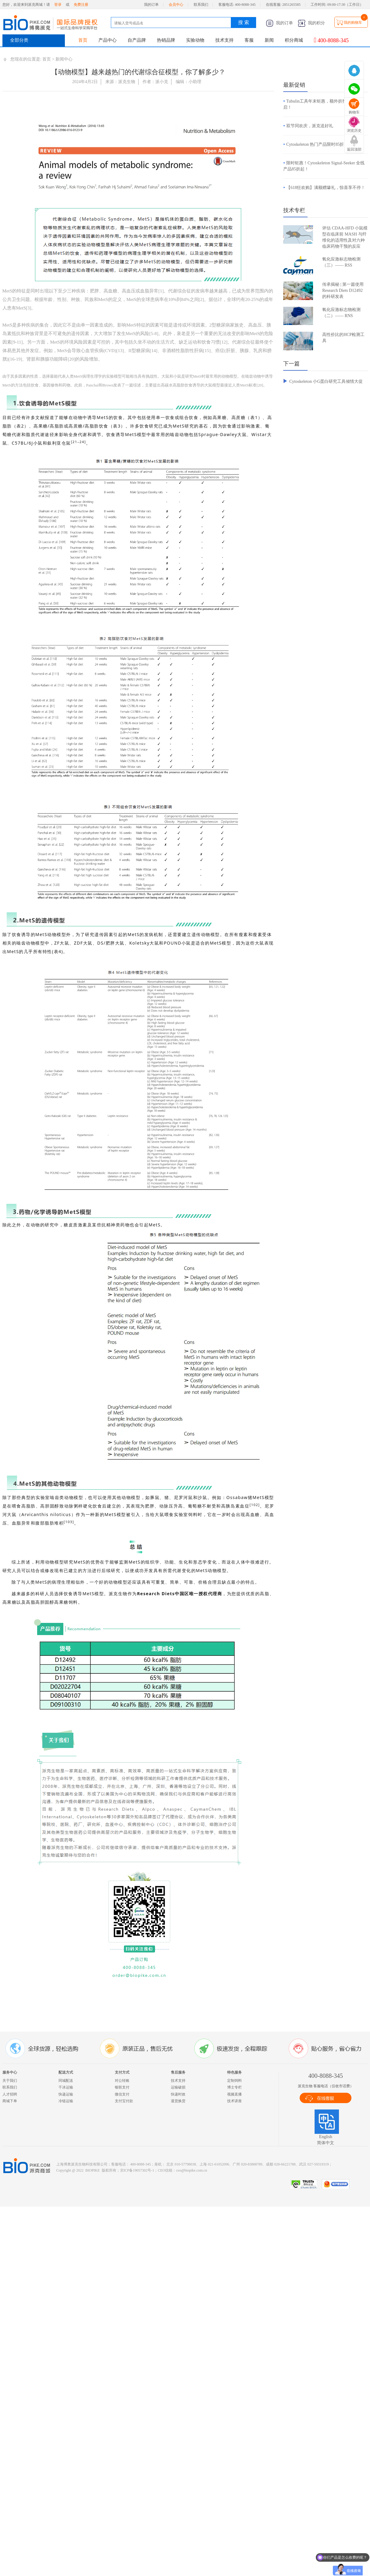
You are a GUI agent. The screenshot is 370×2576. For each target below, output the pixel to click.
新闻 (269, 40)
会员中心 (176, 4)
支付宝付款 (124, 2101)
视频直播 (234, 2094)
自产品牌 (137, 40)
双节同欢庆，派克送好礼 (309, 126)
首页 (82, 40)
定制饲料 (234, 2080)
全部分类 (19, 40)
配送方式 (65, 2072)
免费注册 (81, 4)
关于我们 (9, 2080)
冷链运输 (65, 2101)
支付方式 (122, 2072)
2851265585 (291, 4)
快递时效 (178, 2094)
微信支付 (122, 2094)
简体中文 (325, 2143)
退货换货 (178, 2101)
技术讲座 (234, 2101)
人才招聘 (9, 2094)
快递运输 (65, 2094)
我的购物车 (353, 22)
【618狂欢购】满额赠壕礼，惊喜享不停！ (325, 187)
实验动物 (195, 40)
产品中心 (107, 40)
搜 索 (243, 22)
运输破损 (178, 2087)
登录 (58, 4)
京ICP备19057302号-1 (137, 2170)
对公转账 (122, 2080)
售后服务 (178, 2072)
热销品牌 (166, 40)
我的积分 (311, 23)
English (325, 2136)
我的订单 (151, 4)
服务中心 (9, 2072)
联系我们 (201, 4)
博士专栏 (234, 2087)
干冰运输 (65, 2087)
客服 (249, 40)
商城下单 (9, 2101)
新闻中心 (63, 59)
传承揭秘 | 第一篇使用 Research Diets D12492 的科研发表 (343, 290)
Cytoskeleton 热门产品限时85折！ (317, 144)
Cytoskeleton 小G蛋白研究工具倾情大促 (326, 381)
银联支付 (122, 2087)
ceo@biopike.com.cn (191, 2170)
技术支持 (224, 40)
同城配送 (65, 2080)
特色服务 (234, 2072)
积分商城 (294, 40)
